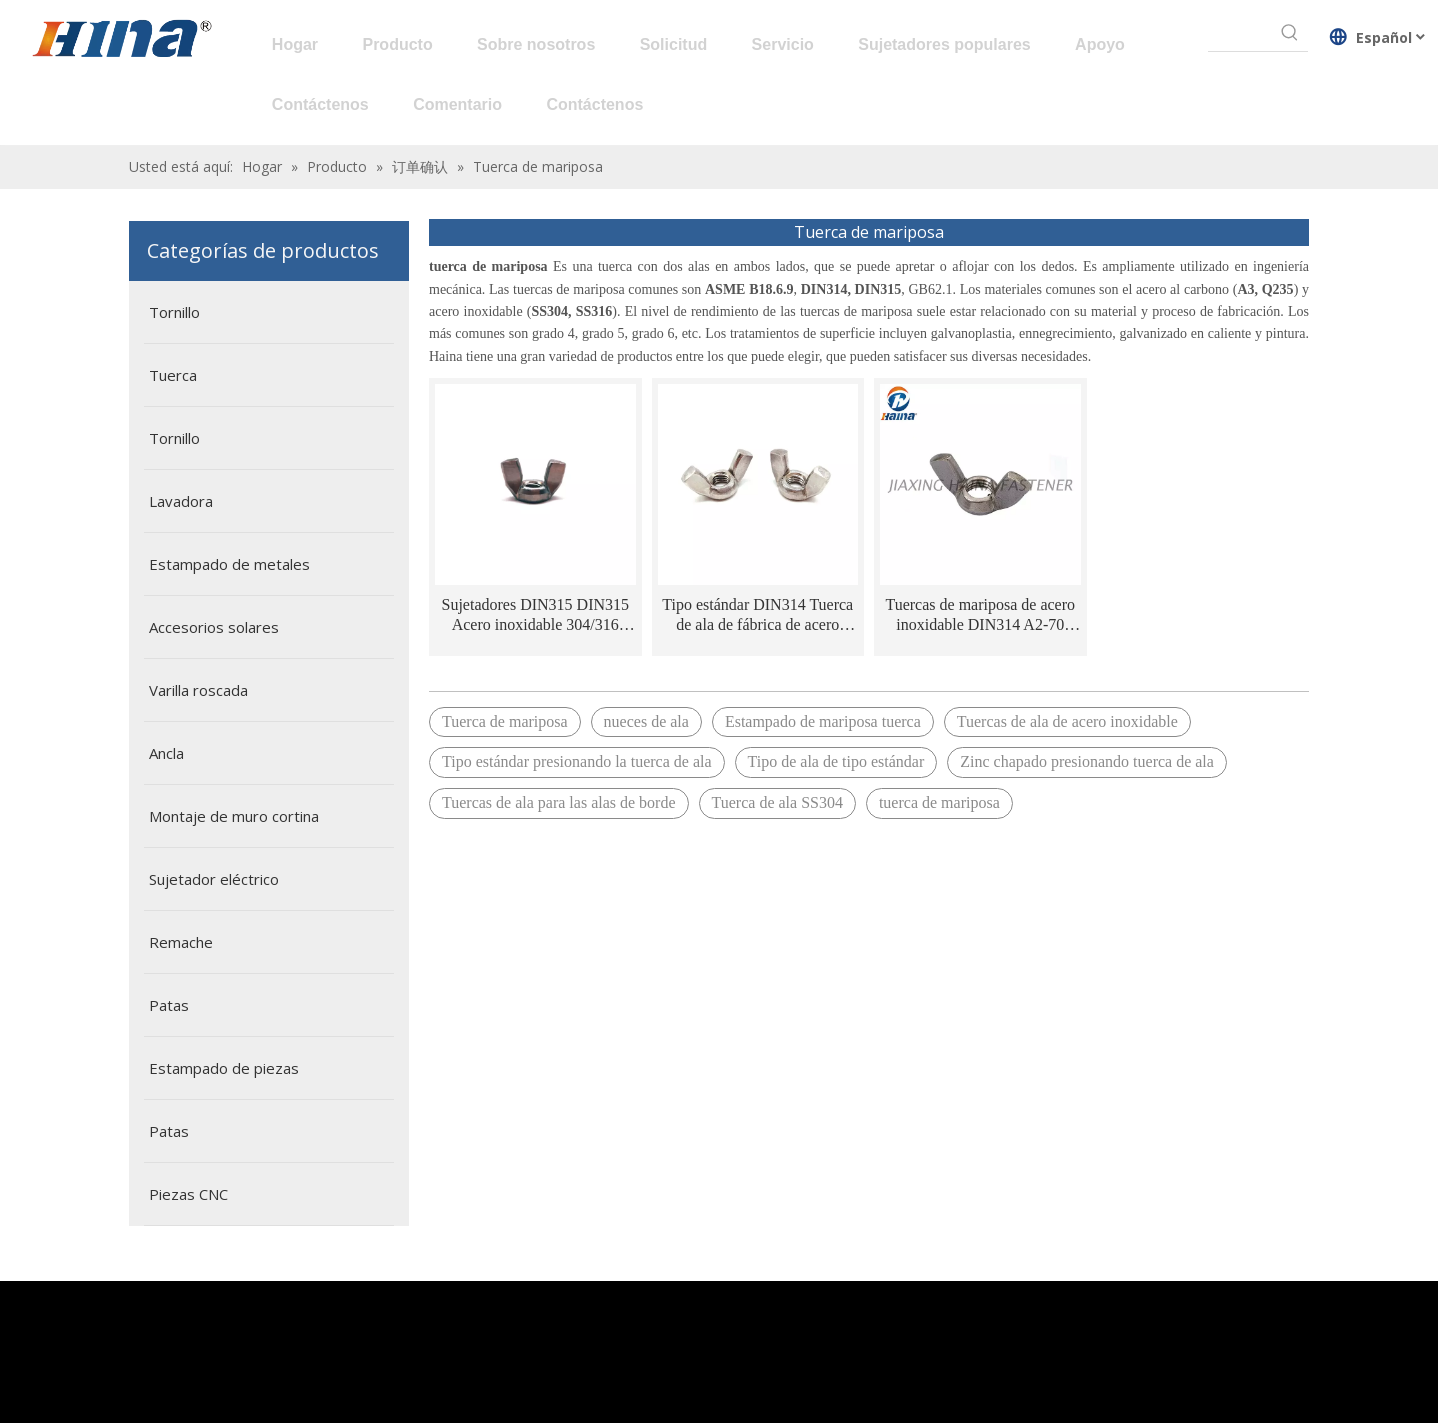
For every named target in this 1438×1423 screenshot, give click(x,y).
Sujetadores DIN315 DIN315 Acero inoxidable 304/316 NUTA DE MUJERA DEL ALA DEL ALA (535, 615)
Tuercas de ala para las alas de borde (559, 802)
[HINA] (121, 41)
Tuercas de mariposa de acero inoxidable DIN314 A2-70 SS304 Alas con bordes (980, 615)
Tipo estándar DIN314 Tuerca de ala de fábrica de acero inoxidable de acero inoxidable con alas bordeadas (757, 615)
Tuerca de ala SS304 (777, 802)
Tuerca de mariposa (505, 721)
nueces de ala (646, 721)
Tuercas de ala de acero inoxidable (1067, 721)
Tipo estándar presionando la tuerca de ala (577, 761)
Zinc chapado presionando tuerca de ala (1087, 761)
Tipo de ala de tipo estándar (836, 761)
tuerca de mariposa (939, 802)
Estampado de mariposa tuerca (823, 721)
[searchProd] (1240, 33)
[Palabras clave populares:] (1290, 33)
